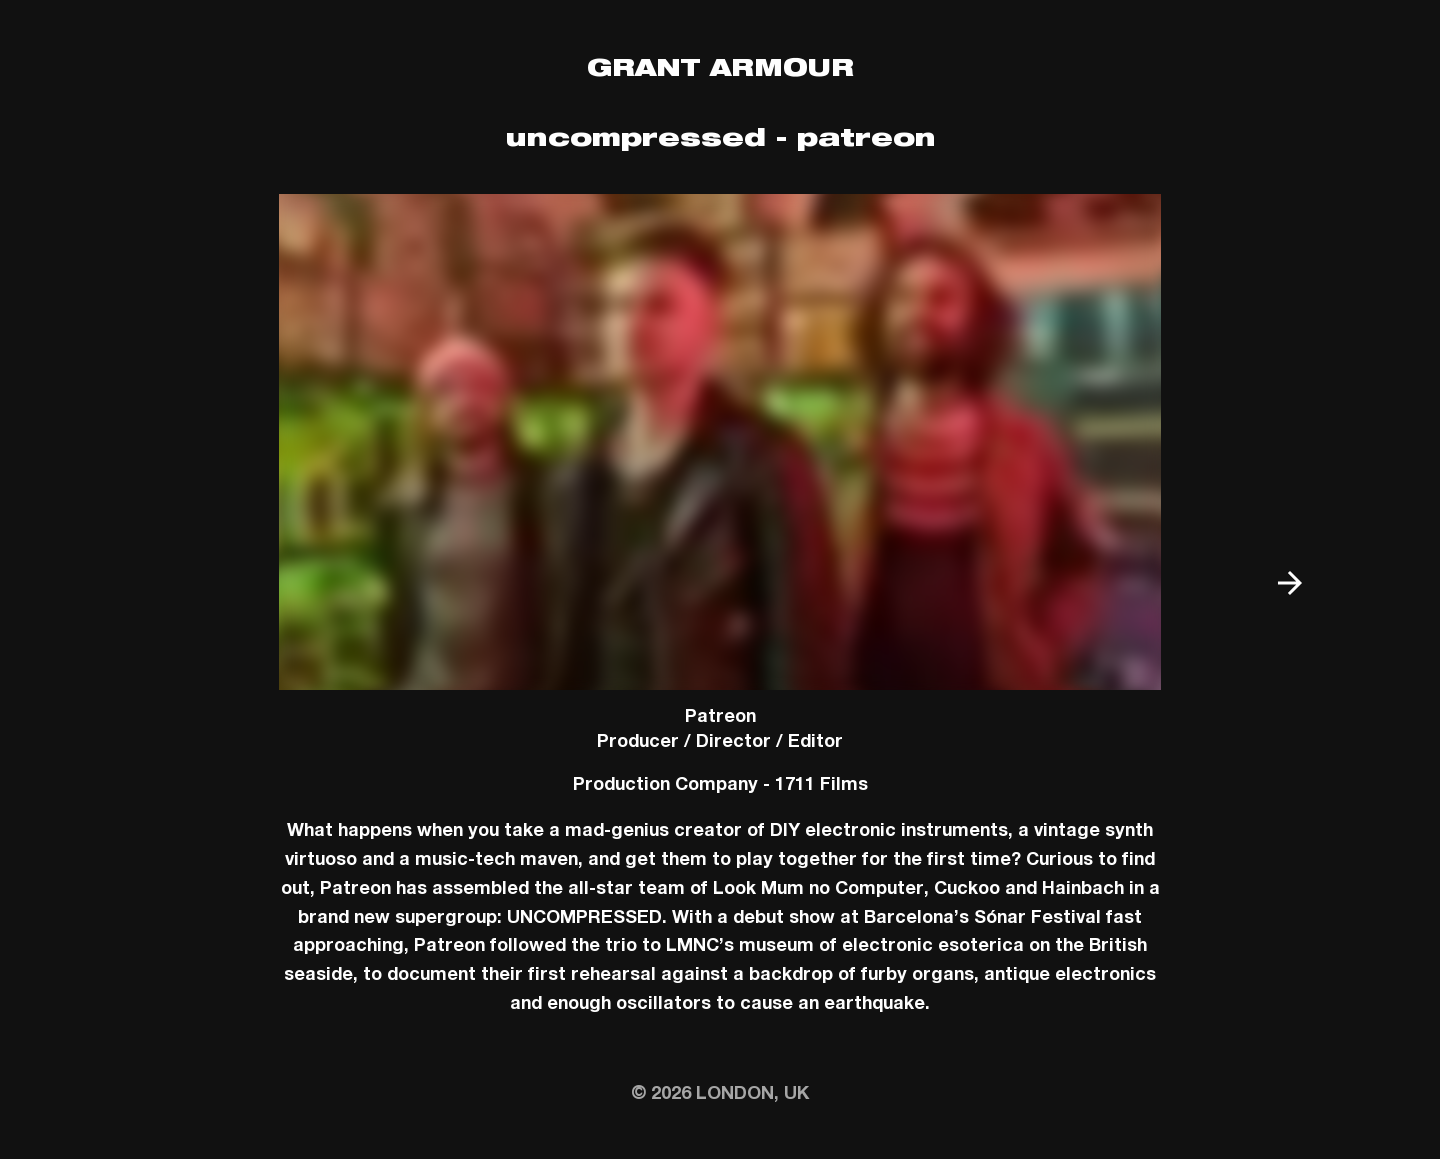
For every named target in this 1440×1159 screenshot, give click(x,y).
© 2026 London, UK (720, 1095)
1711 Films (821, 786)
